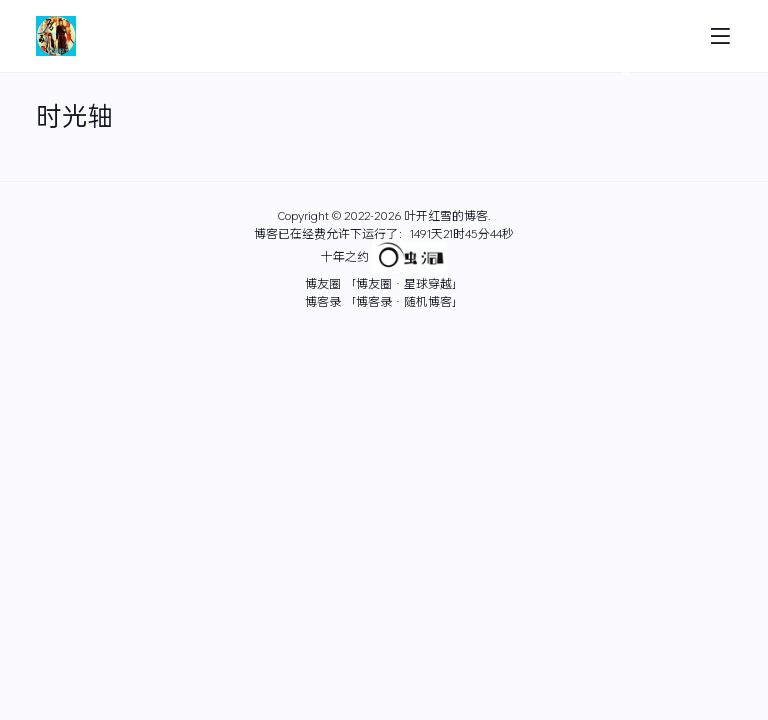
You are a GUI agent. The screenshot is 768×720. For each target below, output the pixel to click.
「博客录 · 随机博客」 (404, 301)
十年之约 (345, 257)
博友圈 (323, 283)
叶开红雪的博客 (446, 215)
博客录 (323, 301)
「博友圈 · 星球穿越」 (404, 283)
